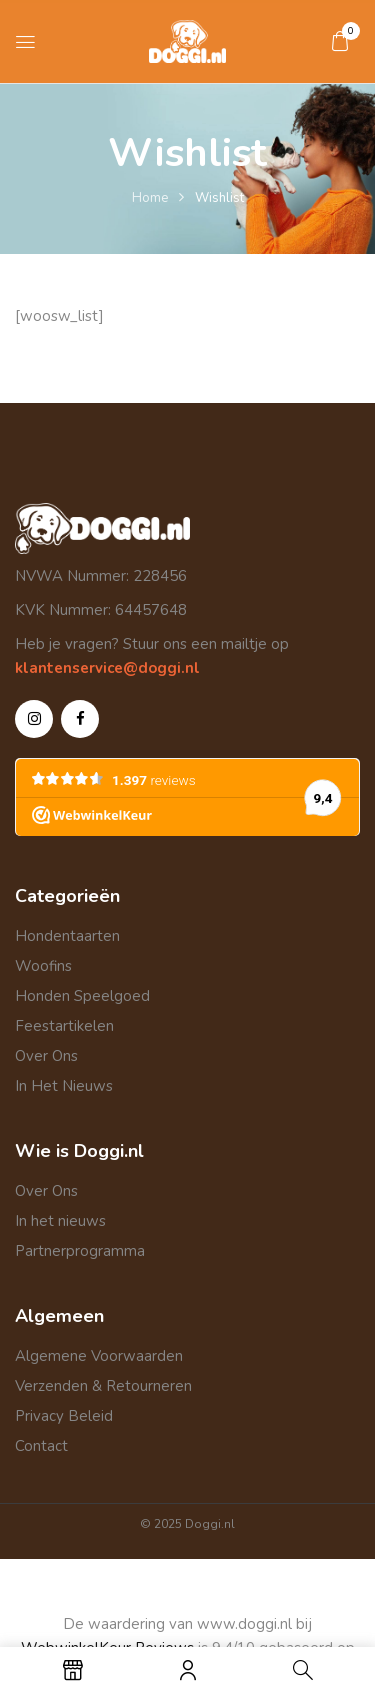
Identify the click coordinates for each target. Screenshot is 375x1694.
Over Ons (46, 1056)
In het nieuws (60, 1221)
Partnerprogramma (80, 1251)
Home (150, 198)
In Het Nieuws (64, 1086)
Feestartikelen (64, 1026)
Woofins (43, 966)
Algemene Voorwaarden (99, 1356)
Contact (41, 1446)
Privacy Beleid (64, 1416)
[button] (340, 41)
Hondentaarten (67, 936)
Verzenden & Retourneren (103, 1386)
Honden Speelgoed (82, 996)
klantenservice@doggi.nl (107, 668)
